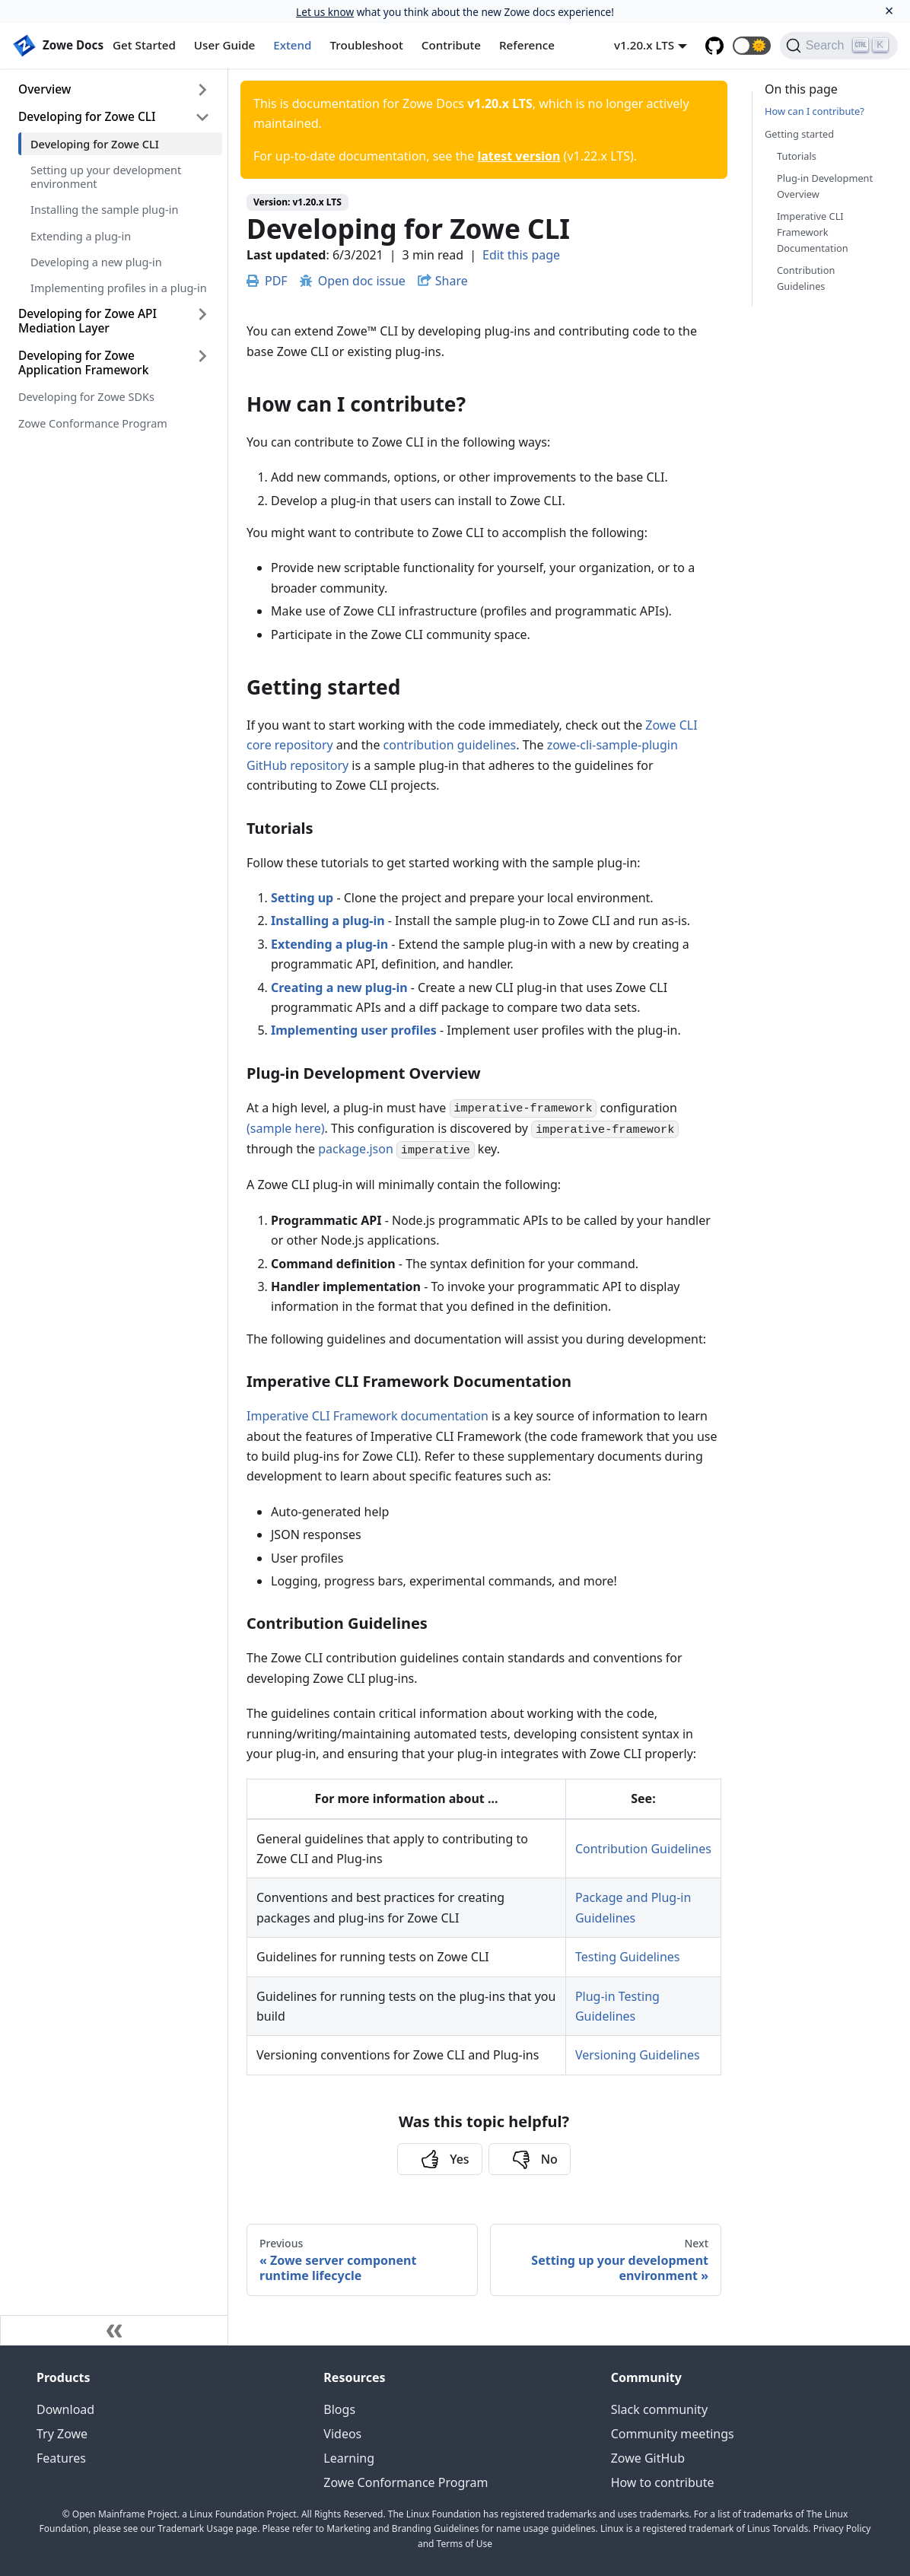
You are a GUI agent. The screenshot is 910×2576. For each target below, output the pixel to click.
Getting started (799, 134)
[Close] (889, 11)
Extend (292, 44)
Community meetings (672, 2433)
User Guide (224, 44)
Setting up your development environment (105, 176)
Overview (44, 89)
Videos (342, 2433)
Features (61, 2458)
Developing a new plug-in (96, 261)
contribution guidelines (450, 744)
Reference (527, 44)
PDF (267, 280)
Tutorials (796, 156)
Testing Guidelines (627, 1956)
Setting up (302, 897)
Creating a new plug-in (339, 987)
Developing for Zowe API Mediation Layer (87, 320)
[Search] (839, 45)
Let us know (325, 12)
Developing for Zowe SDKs (86, 396)
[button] (752, 46)
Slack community (659, 2409)
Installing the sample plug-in (104, 209)
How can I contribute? (814, 111)
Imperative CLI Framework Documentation (812, 232)
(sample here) (286, 1128)
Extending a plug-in (80, 235)
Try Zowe (62, 2433)
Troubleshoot (366, 44)
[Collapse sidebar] (114, 2330)
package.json (355, 1148)
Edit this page (521, 254)
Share (451, 280)
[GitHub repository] (714, 45)
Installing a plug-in (328, 920)
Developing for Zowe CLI (86, 116)
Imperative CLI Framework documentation (367, 1415)
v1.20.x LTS (644, 44)
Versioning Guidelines (637, 2054)
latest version (518, 156)
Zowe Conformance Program (92, 423)
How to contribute (662, 2482)
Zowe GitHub (648, 2458)
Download (65, 2409)
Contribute (451, 44)
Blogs (339, 2409)
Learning (348, 2458)
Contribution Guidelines (643, 1848)
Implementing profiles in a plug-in (118, 287)
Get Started (144, 44)
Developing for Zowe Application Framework (83, 362)
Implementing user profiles (354, 1030)
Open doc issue (353, 280)
